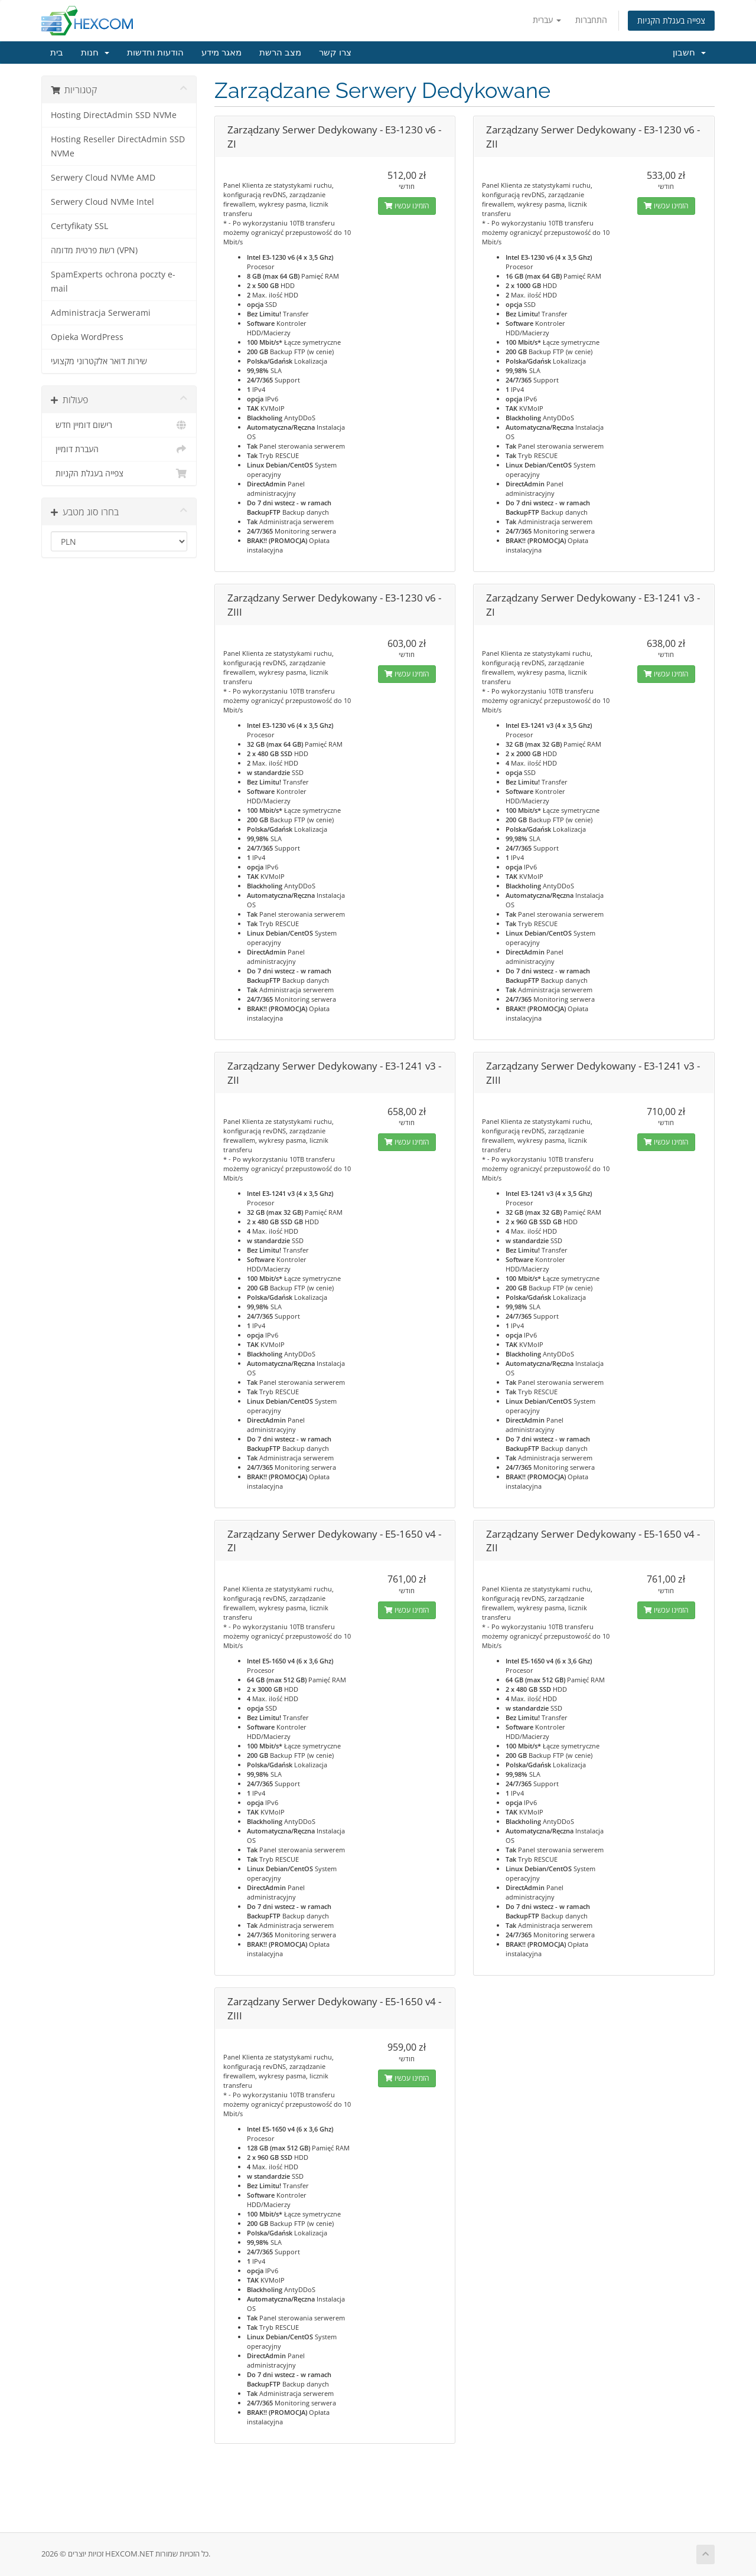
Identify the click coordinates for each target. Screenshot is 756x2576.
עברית (547, 19)
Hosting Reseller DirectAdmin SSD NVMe (118, 146)
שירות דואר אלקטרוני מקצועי (99, 361)
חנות (95, 52)
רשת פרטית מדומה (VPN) (94, 250)
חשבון (689, 52)
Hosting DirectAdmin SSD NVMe (114, 115)
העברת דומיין (119, 449)
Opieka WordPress (87, 337)
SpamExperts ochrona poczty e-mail (113, 281)
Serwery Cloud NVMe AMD (103, 177)
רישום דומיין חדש (119, 425)
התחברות (591, 19)
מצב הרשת (280, 52)
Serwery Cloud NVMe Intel (102, 202)
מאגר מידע (221, 52)
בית (56, 52)
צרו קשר (335, 52)
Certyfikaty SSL (79, 226)
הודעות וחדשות (155, 52)
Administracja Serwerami (101, 313)
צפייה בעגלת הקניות (671, 20)
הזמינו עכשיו (406, 206)
